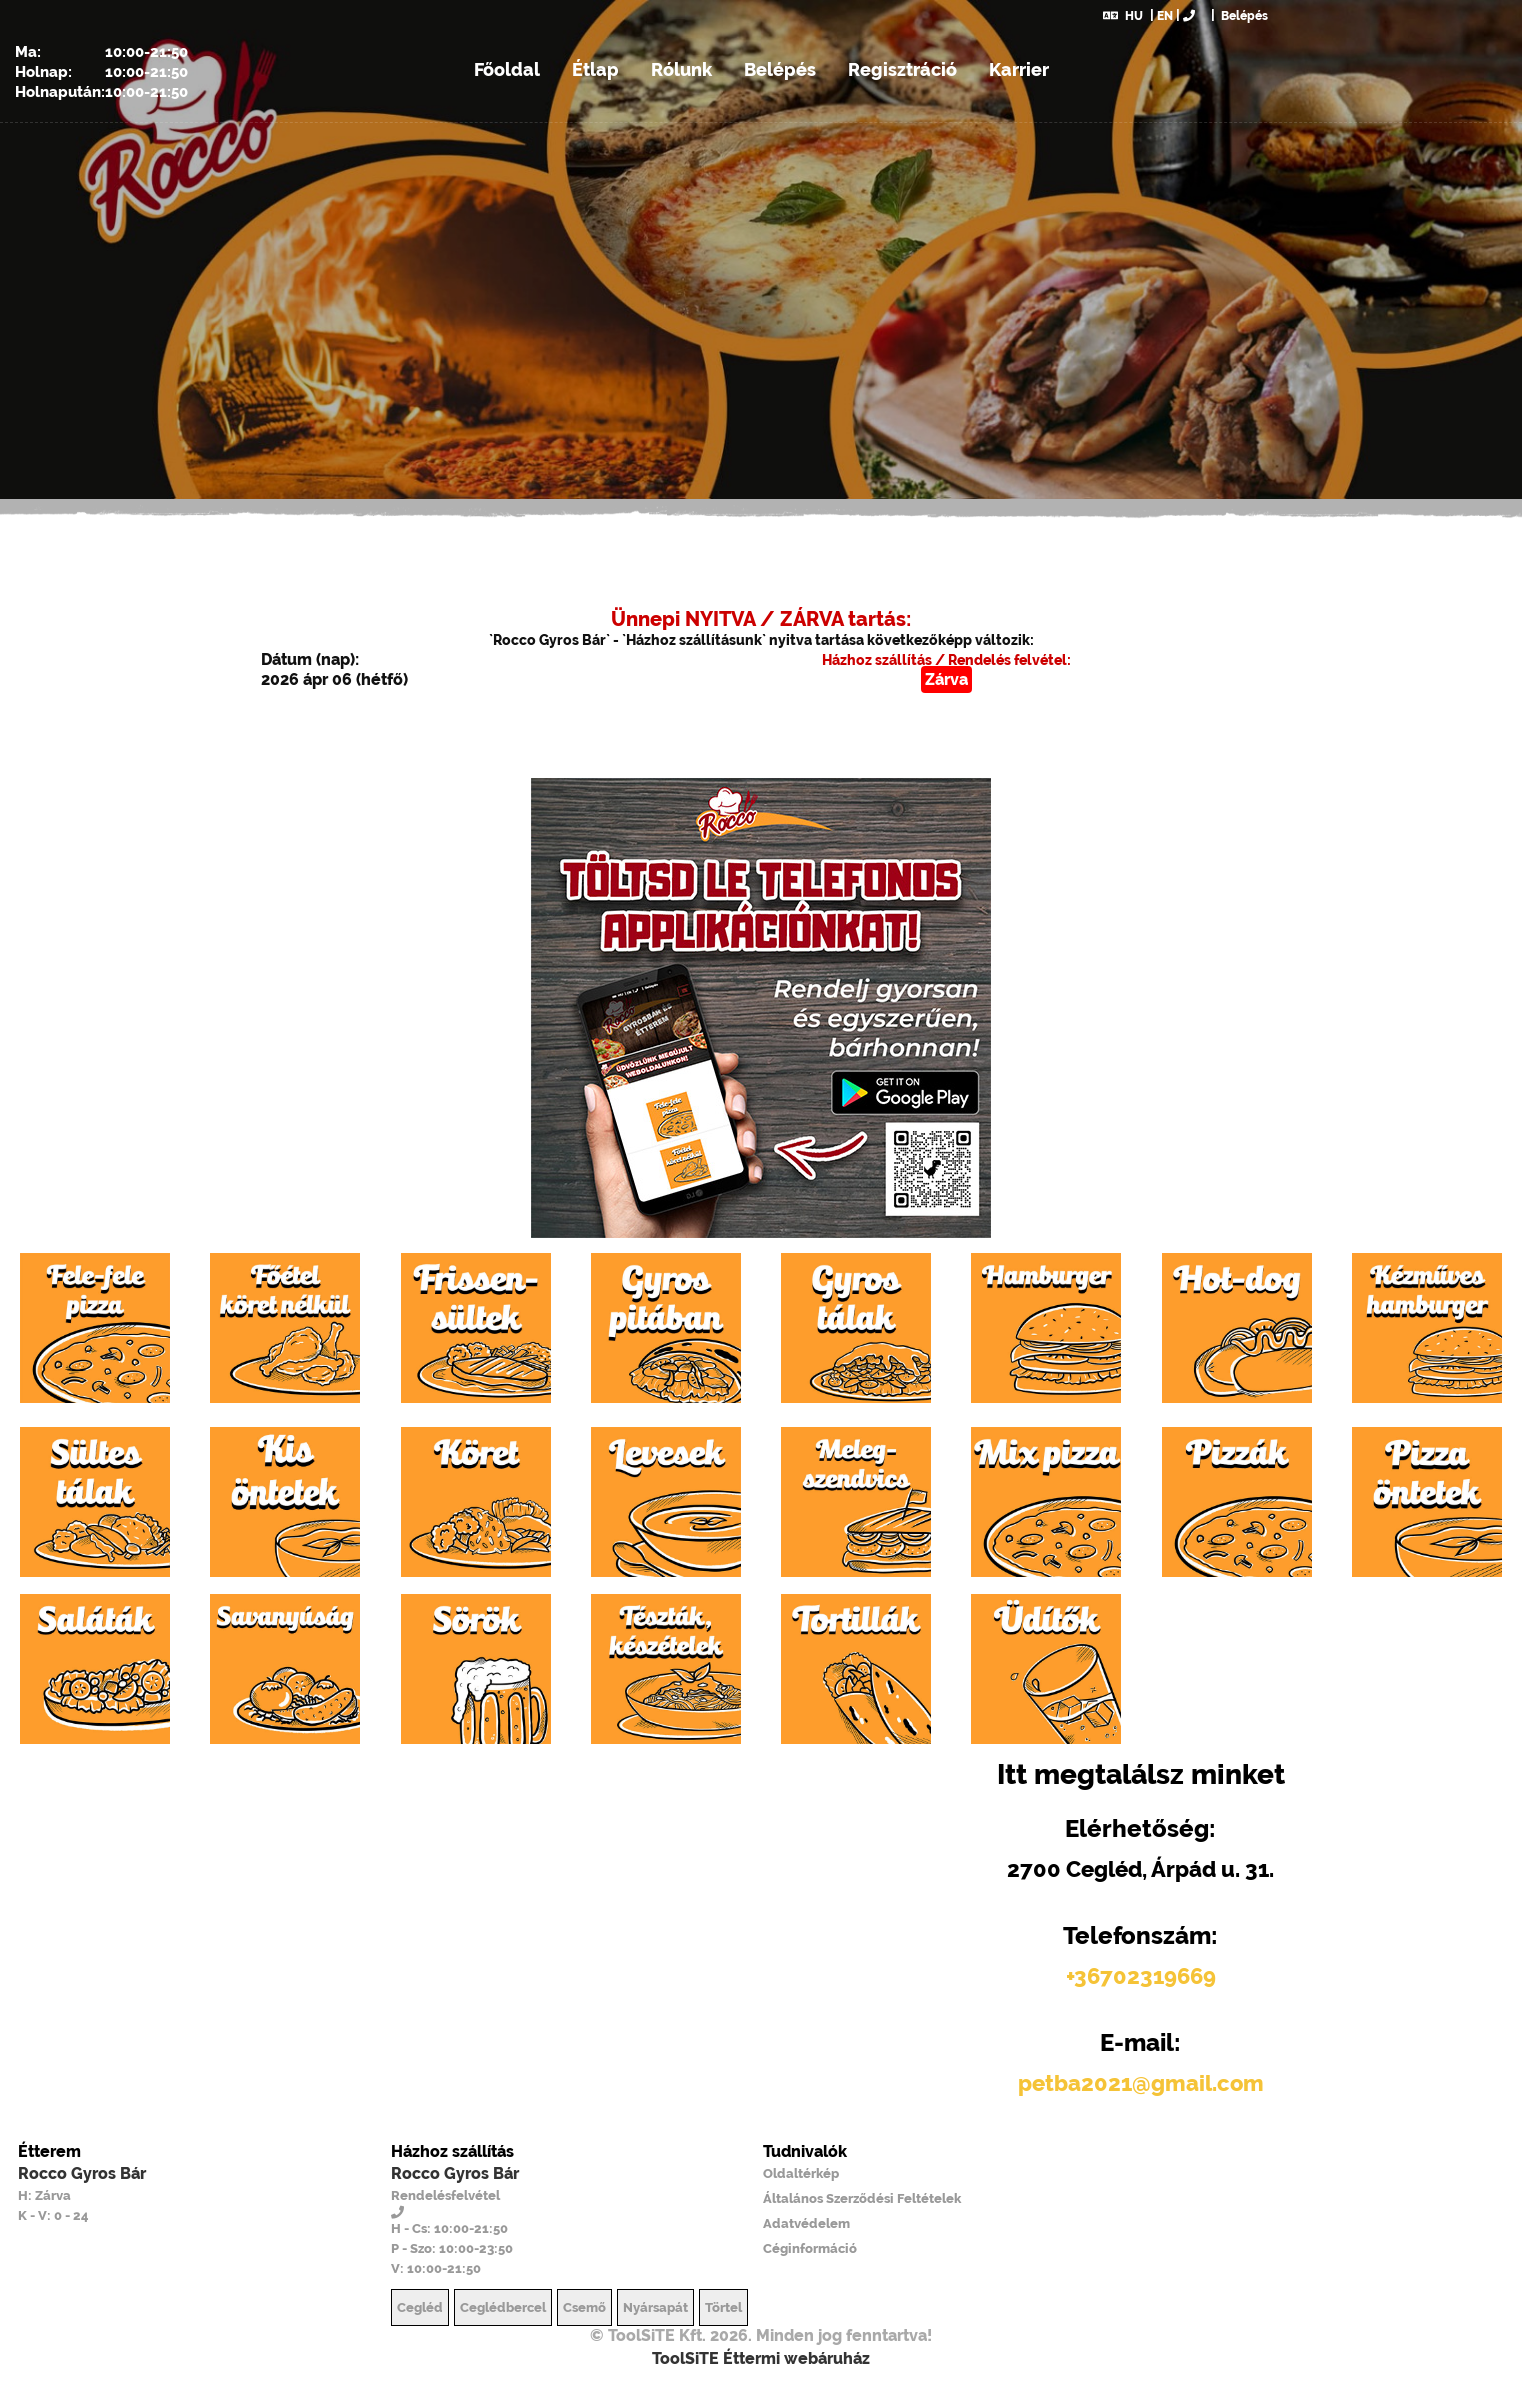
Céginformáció (810, 2248)
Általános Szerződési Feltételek (862, 2198)
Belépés (1243, 16)
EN (1165, 16)
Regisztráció (902, 69)
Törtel (723, 2307)
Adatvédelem (806, 2223)
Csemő (584, 2307)
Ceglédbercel (503, 2307)
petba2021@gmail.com (1141, 2083)
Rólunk (681, 69)
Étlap (595, 69)
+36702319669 (1141, 1976)
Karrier (1019, 69)
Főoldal (507, 69)
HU (1123, 16)
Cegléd (420, 2307)
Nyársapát (655, 2307)
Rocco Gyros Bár (82, 2173)
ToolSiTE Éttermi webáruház (761, 2358)
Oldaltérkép (801, 2173)
